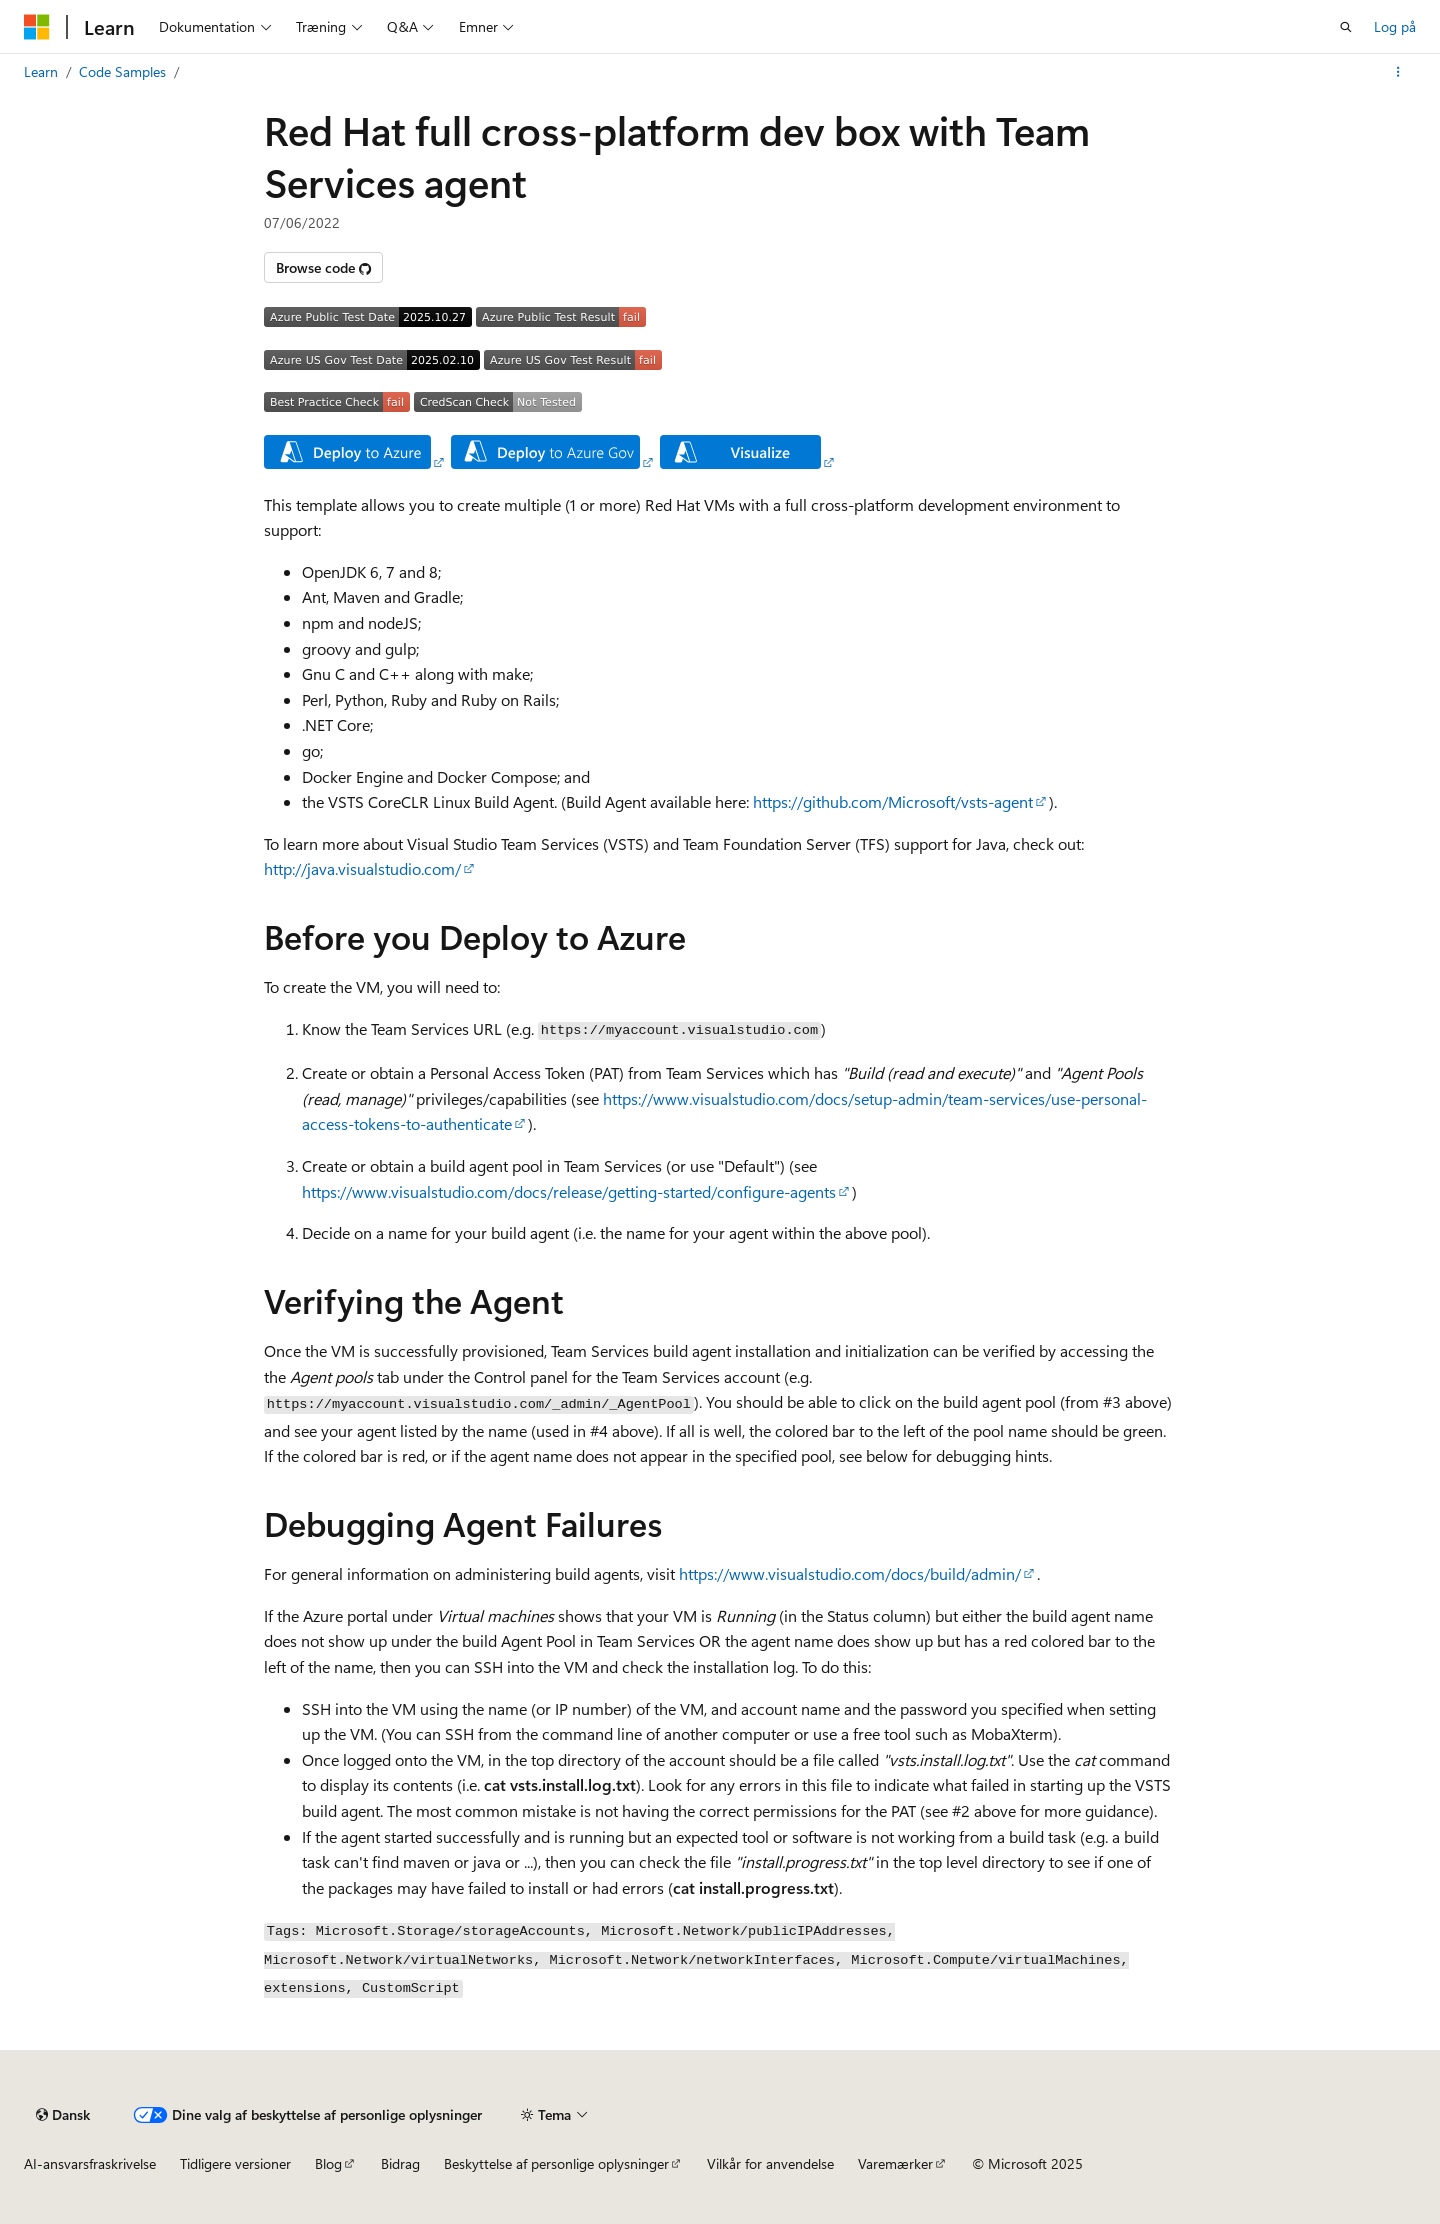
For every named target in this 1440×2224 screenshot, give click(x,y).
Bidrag (400, 2163)
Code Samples (122, 71)
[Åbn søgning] (1346, 27)
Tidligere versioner (235, 2163)
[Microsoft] (37, 27)
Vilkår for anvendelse (770, 2163)
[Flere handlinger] (1398, 72)
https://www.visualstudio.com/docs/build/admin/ (850, 1573)
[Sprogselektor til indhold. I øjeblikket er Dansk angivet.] (63, 2115)
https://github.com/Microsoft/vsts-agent (893, 801)
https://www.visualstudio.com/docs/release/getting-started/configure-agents (569, 1191)
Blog (328, 2163)
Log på (1395, 26)
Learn (41, 71)
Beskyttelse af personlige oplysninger (556, 2163)
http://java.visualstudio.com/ (362, 868)
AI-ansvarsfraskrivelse (90, 2163)
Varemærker (895, 2163)
